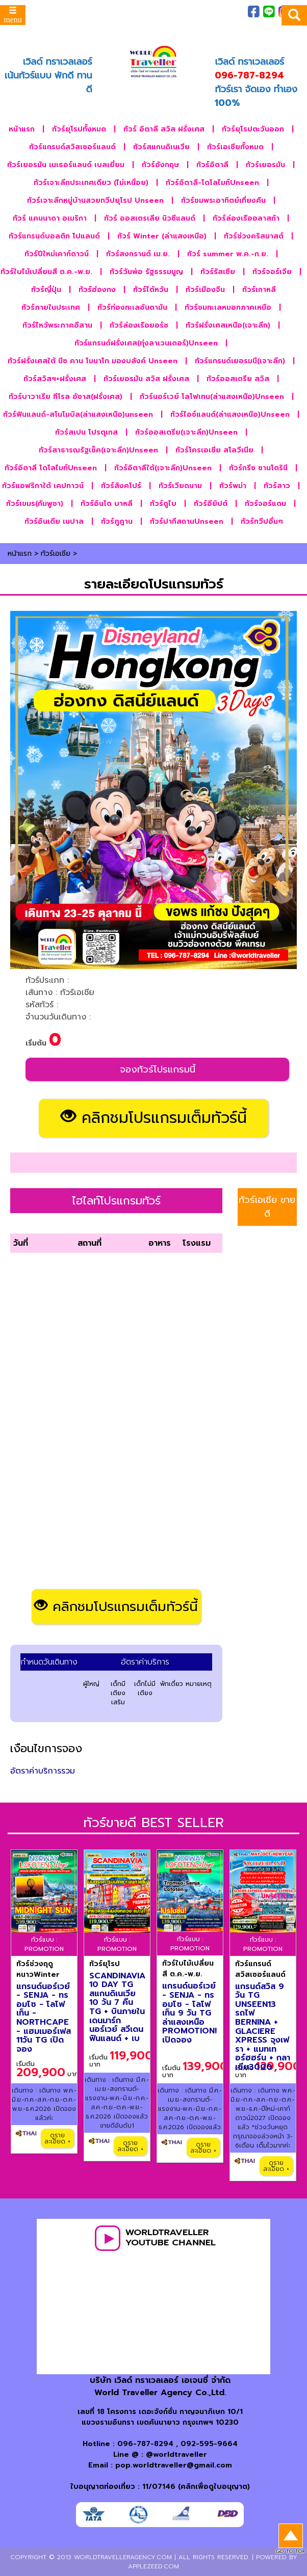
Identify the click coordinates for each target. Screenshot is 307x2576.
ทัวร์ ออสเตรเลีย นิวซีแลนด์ (149, 218)
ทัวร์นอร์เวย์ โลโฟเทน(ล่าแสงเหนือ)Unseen (212, 396)
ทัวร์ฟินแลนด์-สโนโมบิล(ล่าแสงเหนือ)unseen (78, 414)
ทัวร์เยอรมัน (265, 164)
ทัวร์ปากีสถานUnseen (186, 521)
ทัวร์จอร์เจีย (272, 271)
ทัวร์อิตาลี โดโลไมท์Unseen (51, 468)
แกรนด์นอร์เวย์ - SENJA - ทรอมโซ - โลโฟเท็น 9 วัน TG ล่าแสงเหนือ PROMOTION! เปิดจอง (189, 2013)
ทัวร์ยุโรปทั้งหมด (79, 129)
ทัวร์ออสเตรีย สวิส (238, 378)
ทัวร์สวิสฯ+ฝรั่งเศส (54, 378)
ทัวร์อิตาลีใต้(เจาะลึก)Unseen (163, 468)
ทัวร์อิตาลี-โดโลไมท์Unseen (212, 182)
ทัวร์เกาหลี (259, 289)
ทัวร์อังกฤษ (160, 164)
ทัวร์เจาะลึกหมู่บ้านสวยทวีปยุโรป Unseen (95, 200)
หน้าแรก (22, 129)
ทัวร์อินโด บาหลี (107, 503)
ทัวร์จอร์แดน (265, 503)
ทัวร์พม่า (232, 485)
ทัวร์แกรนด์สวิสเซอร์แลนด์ (72, 147)
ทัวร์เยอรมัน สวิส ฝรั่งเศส (146, 378)
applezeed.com (153, 2566)
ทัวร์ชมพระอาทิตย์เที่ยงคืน (223, 200)
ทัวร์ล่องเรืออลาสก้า (246, 218)
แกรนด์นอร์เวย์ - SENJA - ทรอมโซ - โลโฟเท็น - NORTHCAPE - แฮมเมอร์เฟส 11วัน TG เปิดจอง (43, 2017)
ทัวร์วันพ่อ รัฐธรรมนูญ (146, 271)
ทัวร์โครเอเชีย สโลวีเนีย (214, 450)
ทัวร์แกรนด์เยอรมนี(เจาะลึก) (240, 361)
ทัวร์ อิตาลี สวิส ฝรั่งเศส (163, 129)
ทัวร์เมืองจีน (205, 289)
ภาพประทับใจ (151, 12)
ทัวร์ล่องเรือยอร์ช (139, 325)
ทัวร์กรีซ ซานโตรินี (258, 468)
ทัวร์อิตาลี (212, 164)
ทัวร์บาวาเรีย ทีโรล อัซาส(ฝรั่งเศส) (65, 396)
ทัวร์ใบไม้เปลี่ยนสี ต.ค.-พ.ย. (46, 271)
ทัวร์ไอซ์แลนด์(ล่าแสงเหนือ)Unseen (230, 414)
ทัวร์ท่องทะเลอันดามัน (132, 307)
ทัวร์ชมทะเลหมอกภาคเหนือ (228, 307)
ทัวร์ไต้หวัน (150, 289)
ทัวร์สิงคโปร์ (121, 485)
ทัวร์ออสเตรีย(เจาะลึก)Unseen (186, 432)
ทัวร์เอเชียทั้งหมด (235, 147)
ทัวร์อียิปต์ (210, 503)
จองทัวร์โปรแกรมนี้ (157, 1069)
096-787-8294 (145, 2443)
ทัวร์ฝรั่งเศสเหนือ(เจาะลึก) (228, 325)
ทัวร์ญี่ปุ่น (46, 289)
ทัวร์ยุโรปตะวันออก (253, 129)
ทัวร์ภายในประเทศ (50, 307)
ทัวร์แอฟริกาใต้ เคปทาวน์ (43, 485)
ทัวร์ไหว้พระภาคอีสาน (57, 325)
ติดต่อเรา (200, 21)
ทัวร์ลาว (277, 485)
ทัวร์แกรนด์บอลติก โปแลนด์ (54, 236)
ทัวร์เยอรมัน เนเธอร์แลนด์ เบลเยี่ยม (65, 164)
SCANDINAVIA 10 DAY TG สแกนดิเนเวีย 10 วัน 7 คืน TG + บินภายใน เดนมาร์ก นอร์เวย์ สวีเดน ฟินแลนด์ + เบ (117, 2007)
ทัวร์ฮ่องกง (97, 289)
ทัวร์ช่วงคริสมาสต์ (254, 236)
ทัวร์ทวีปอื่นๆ (262, 521)
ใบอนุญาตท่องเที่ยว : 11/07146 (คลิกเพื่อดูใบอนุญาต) (160, 2486)
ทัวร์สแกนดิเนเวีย (161, 147)
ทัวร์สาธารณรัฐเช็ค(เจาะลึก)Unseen (98, 450)
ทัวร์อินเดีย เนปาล (54, 521)
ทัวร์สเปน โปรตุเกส (86, 432)
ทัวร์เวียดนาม (180, 485)
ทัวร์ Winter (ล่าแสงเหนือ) (162, 236)
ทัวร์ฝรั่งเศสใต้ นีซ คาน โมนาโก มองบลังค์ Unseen (92, 361)
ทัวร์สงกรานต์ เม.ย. (138, 254)
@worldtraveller (176, 2454)
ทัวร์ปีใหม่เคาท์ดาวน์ (56, 254)
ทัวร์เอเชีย (55, 553)
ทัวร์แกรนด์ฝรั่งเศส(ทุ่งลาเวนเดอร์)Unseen (146, 343)
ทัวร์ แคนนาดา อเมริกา (50, 218)
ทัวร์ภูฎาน (117, 521)
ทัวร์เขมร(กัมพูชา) (34, 503)
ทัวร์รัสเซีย (217, 271)
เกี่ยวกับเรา (194, 12)
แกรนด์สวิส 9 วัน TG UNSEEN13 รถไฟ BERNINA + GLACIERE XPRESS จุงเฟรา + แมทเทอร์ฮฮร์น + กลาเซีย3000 (262, 2026)
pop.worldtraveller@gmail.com (173, 2465)
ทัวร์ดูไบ (163, 503)
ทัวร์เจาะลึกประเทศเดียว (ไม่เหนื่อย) (91, 182)
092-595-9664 (209, 2443)
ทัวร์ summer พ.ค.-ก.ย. (227, 254)
